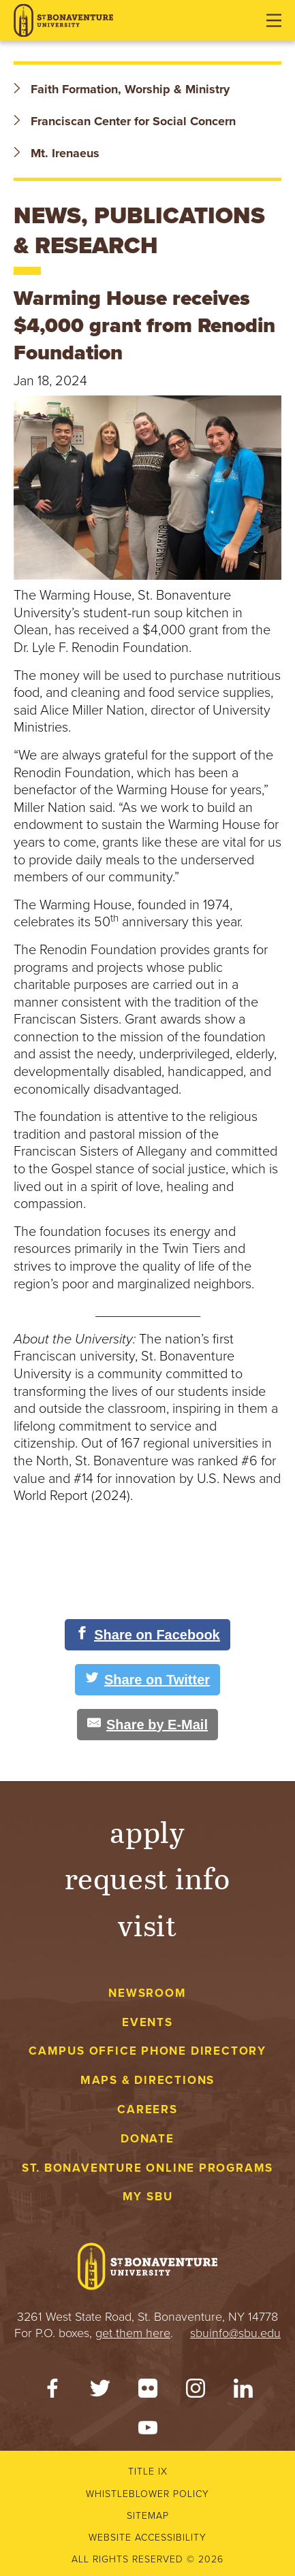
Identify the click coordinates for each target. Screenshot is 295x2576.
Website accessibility (147, 2537)
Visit (148, 1924)
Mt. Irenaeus (56, 153)
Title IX (148, 2471)
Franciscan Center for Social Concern (125, 121)
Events (147, 2022)
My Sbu (148, 2196)
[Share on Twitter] (147, 1679)
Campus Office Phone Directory (147, 2051)
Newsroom (147, 1993)
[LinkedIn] (243, 2391)
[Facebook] (52, 2391)
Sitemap (148, 2516)
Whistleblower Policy (147, 2494)
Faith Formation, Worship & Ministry (122, 89)
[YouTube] (148, 2431)
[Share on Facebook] (147, 1634)
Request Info (147, 1877)
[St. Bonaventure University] (63, 20)
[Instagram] (195, 2391)
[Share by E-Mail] (147, 1724)
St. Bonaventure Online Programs (148, 2168)
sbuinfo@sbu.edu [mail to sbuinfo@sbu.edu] (235, 2333)
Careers (147, 2109)
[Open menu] (273, 20)
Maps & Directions (147, 2080)
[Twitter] (100, 2391)
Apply (148, 1831)
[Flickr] (148, 2391)
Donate (147, 2139)
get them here (132, 2333)
